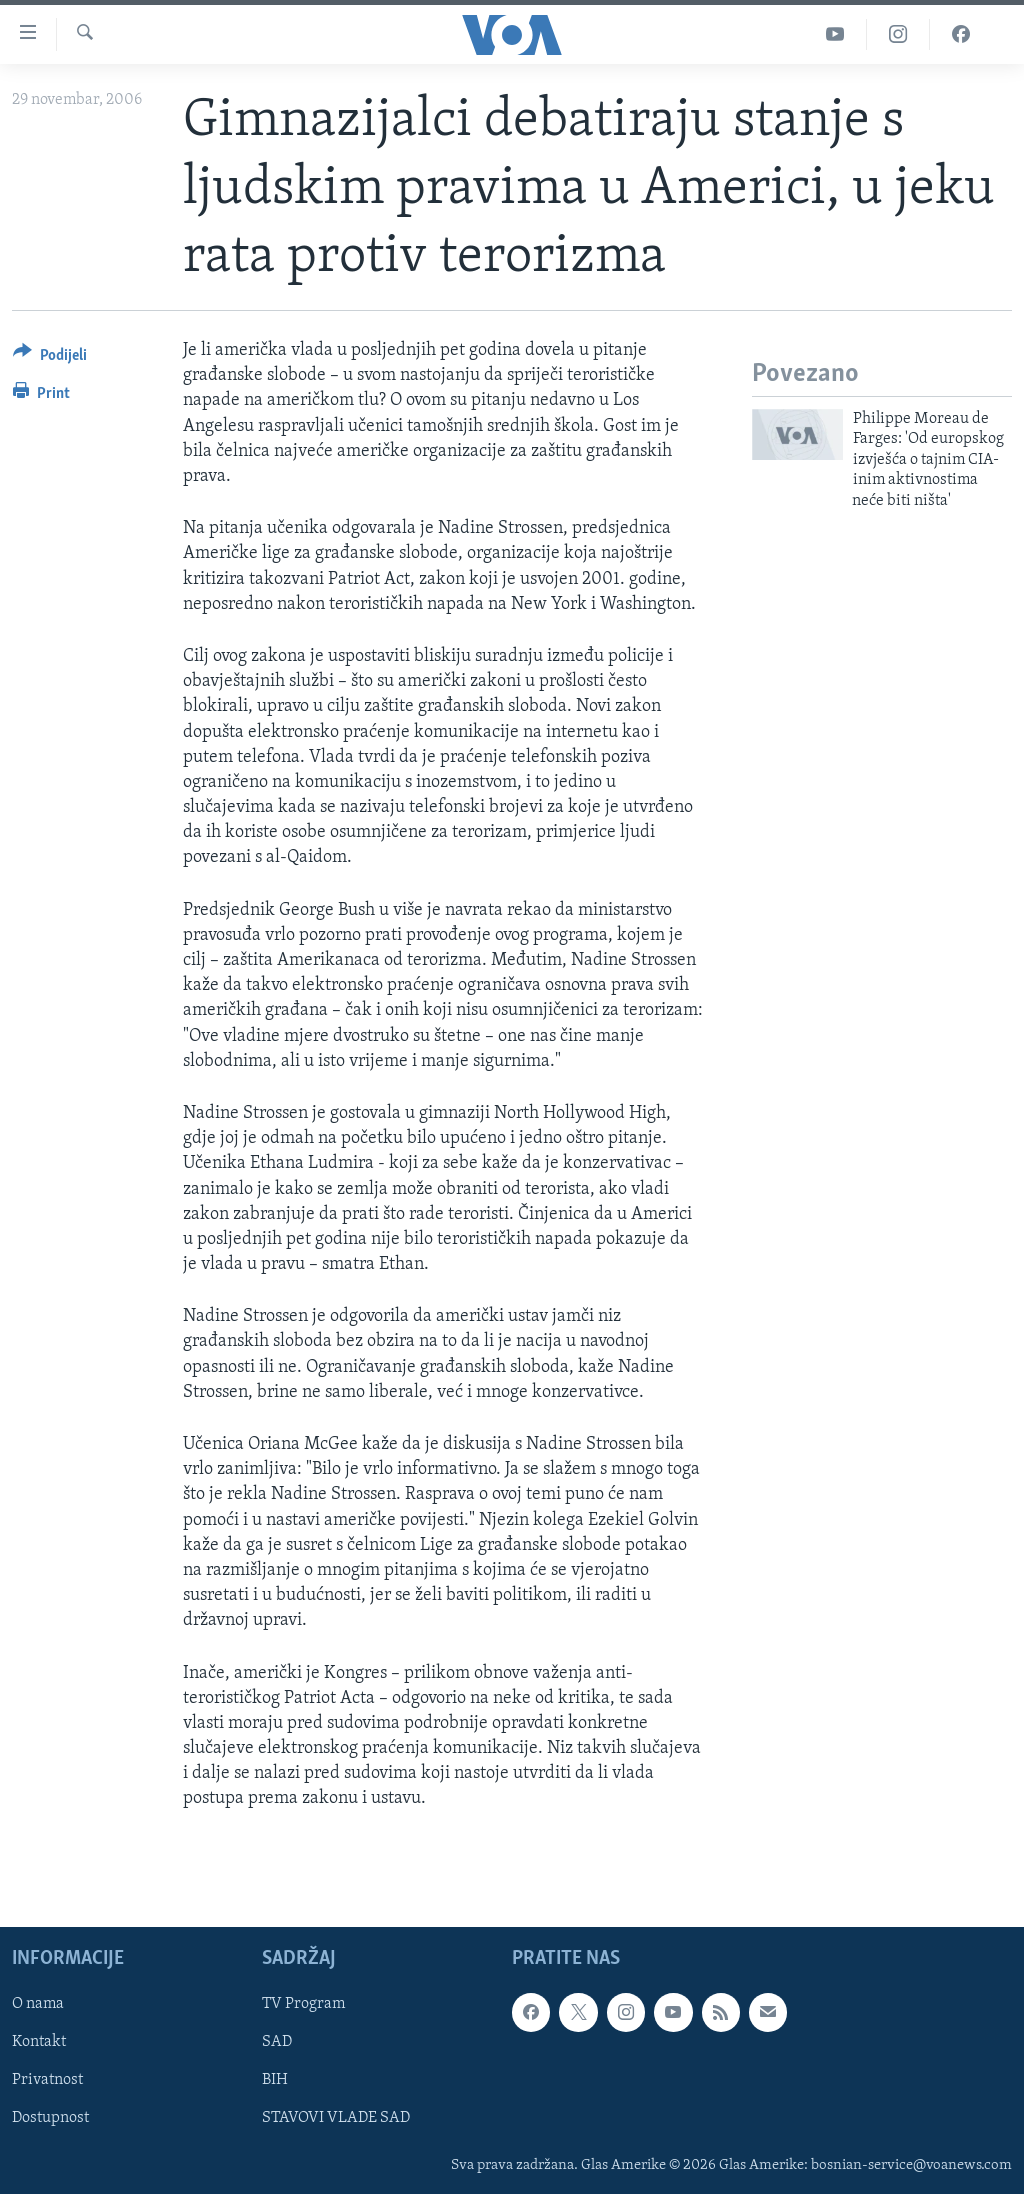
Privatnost (47, 2080)
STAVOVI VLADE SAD (336, 2118)
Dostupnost (50, 2118)
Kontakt (39, 2042)
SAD (277, 2042)
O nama (38, 2004)
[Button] (50, 358)
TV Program (303, 2004)
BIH (275, 2080)
